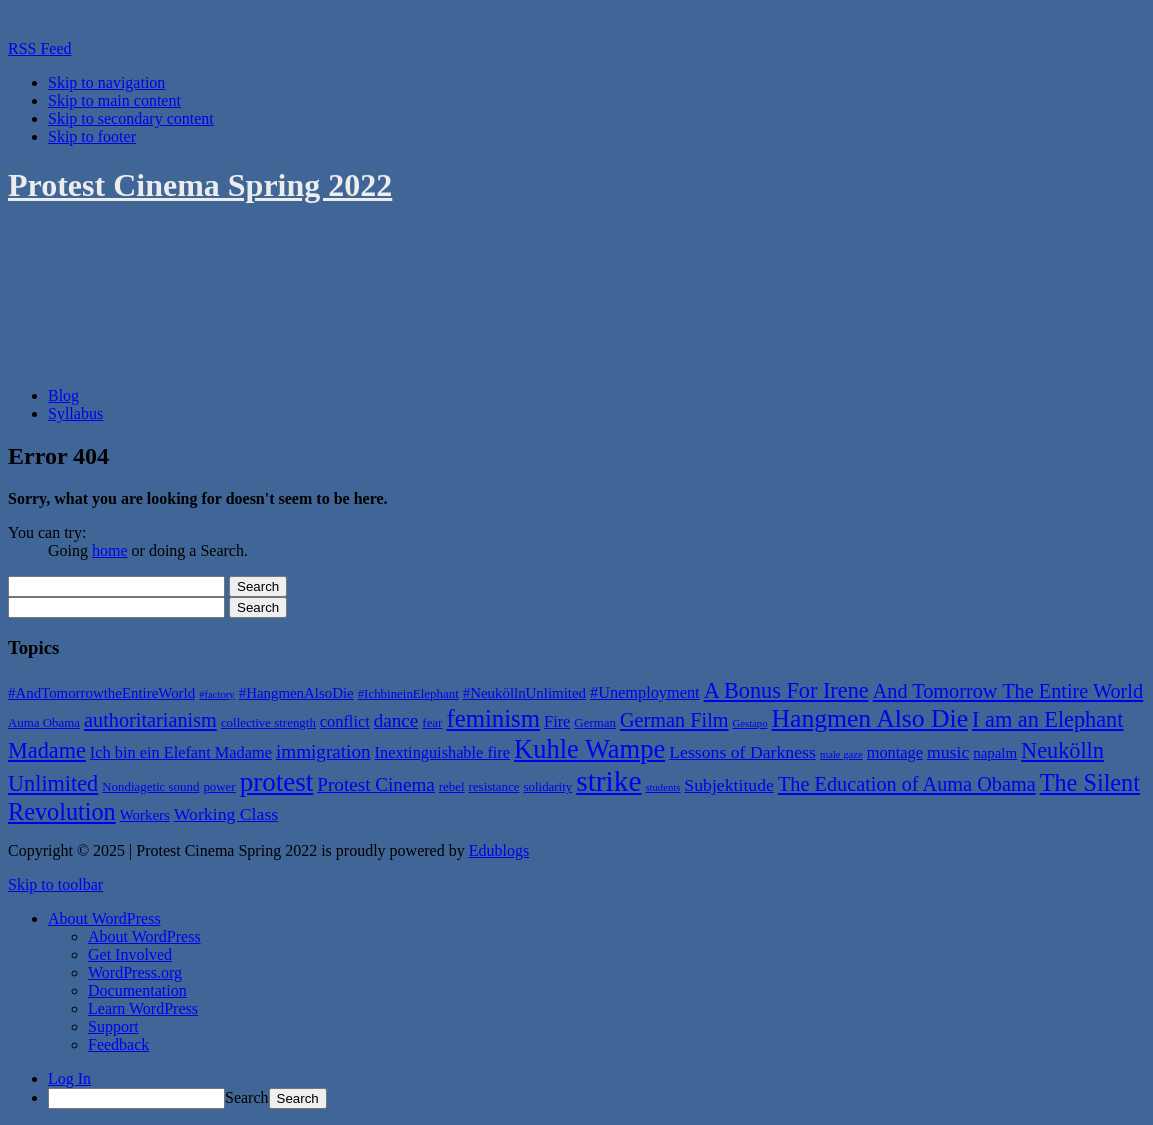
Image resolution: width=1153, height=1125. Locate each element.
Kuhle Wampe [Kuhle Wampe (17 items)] (589, 749)
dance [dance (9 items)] (396, 720)
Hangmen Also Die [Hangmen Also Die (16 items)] (869, 718)
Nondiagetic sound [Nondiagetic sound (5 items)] (150, 786)
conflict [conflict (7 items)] (345, 721)
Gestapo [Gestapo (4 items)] (750, 723)
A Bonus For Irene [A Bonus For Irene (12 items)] (786, 690)
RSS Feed (40, 48)
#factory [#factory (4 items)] (217, 694)
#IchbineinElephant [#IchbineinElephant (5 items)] (408, 693)
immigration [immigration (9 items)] (323, 751)
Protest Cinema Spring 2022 (200, 185)
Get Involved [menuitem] (130, 954)
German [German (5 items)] (595, 722)
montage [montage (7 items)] (895, 752)
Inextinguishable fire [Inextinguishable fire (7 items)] (442, 752)
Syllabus (75, 413)
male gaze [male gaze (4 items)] (841, 754)
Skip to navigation (106, 82)
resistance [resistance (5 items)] (494, 786)
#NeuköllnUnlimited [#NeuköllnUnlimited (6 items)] (524, 693)
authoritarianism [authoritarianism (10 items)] (150, 720)
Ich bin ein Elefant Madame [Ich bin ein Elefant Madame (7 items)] (181, 752)
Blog (63, 395)
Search (247, 1097)
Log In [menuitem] (69, 1078)
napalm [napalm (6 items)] (995, 753)
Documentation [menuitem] (137, 990)
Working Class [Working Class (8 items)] (226, 814)
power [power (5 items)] (219, 786)
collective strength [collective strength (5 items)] (268, 722)
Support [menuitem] (113, 1026)
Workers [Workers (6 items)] (145, 815)
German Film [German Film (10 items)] (674, 720)
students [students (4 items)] (662, 787)
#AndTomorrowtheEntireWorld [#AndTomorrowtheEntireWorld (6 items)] (101, 693)
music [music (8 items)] (948, 752)
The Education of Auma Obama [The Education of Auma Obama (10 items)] (907, 784)
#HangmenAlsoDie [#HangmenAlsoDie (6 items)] (296, 693)
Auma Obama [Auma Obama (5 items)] (44, 722)
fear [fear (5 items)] (432, 722)
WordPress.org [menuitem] (135, 972)
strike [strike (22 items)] (608, 781)
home (110, 550)
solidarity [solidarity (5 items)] (547, 786)
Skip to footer (92, 136)
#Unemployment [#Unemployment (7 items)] (645, 692)
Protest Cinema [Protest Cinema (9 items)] (376, 784)
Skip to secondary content (131, 118)
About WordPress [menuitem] (144, 936)
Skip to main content (114, 100)
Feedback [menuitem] (118, 1044)
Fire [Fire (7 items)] (557, 721)
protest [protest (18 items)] (277, 782)
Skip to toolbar (55, 884)
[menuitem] (104, 918)
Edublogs (499, 850)
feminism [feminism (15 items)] (493, 718)
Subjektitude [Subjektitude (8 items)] (729, 785)
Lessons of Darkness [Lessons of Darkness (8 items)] (742, 752)
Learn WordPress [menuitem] (143, 1008)
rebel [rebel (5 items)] (452, 786)
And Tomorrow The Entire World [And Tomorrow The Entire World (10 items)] (1008, 691)
